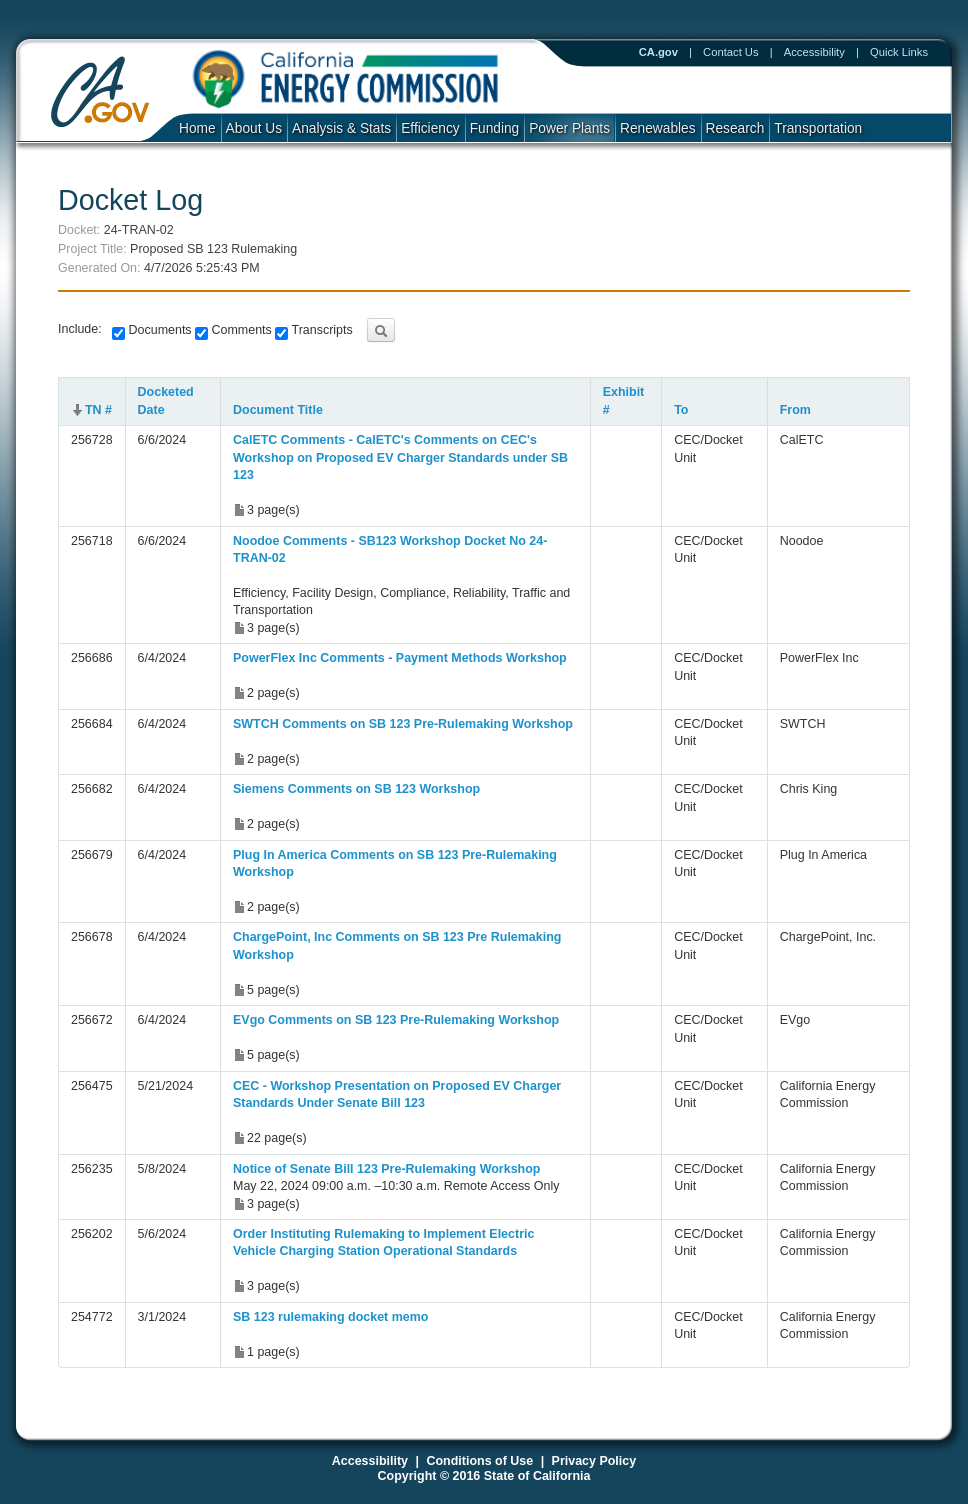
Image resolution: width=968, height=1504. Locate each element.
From (795, 410)
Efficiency (430, 128)
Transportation (818, 128)
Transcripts (320, 330)
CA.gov (658, 52)
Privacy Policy (594, 1461)
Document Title (278, 410)
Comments (240, 330)
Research (735, 128)
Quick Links (899, 52)
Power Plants (569, 128)
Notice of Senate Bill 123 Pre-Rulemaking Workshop (386, 1169)
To (681, 410)
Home (197, 128)
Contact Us (731, 52)
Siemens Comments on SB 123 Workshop (356, 789)
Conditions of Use (479, 1461)
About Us (254, 128)
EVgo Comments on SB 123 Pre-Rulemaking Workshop (396, 1020)
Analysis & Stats (341, 128)
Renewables (658, 128)
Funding (495, 128)
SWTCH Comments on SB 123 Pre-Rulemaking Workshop (403, 724)
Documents (158, 330)
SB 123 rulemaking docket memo (330, 1317)
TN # (98, 410)
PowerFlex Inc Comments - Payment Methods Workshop (400, 658)
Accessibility (814, 52)
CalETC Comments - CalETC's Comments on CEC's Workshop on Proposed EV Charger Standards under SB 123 (400, 457)
